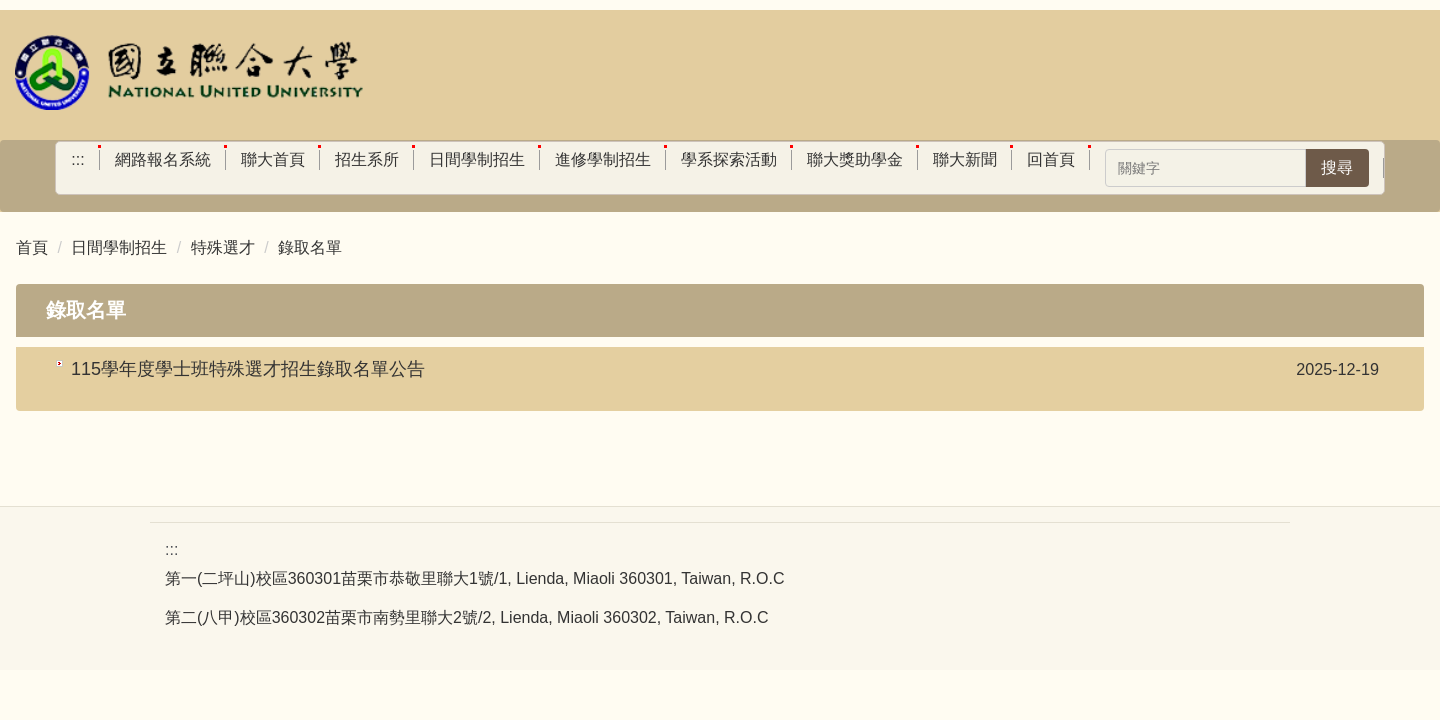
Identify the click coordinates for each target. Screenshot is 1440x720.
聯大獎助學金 (855, 159)
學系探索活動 (729, 159)
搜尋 (1337, 167)
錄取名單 (310, 247)
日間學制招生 (477, 159)
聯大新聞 (965, 159)
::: (77, 159)
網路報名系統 (163, 159)
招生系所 (367, 159)
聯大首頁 (273, 159)
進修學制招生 (603, 159)
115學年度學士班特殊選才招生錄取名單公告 (248, 369)
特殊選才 (223, 247)
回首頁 (1051, 159)
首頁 (32, 247)
